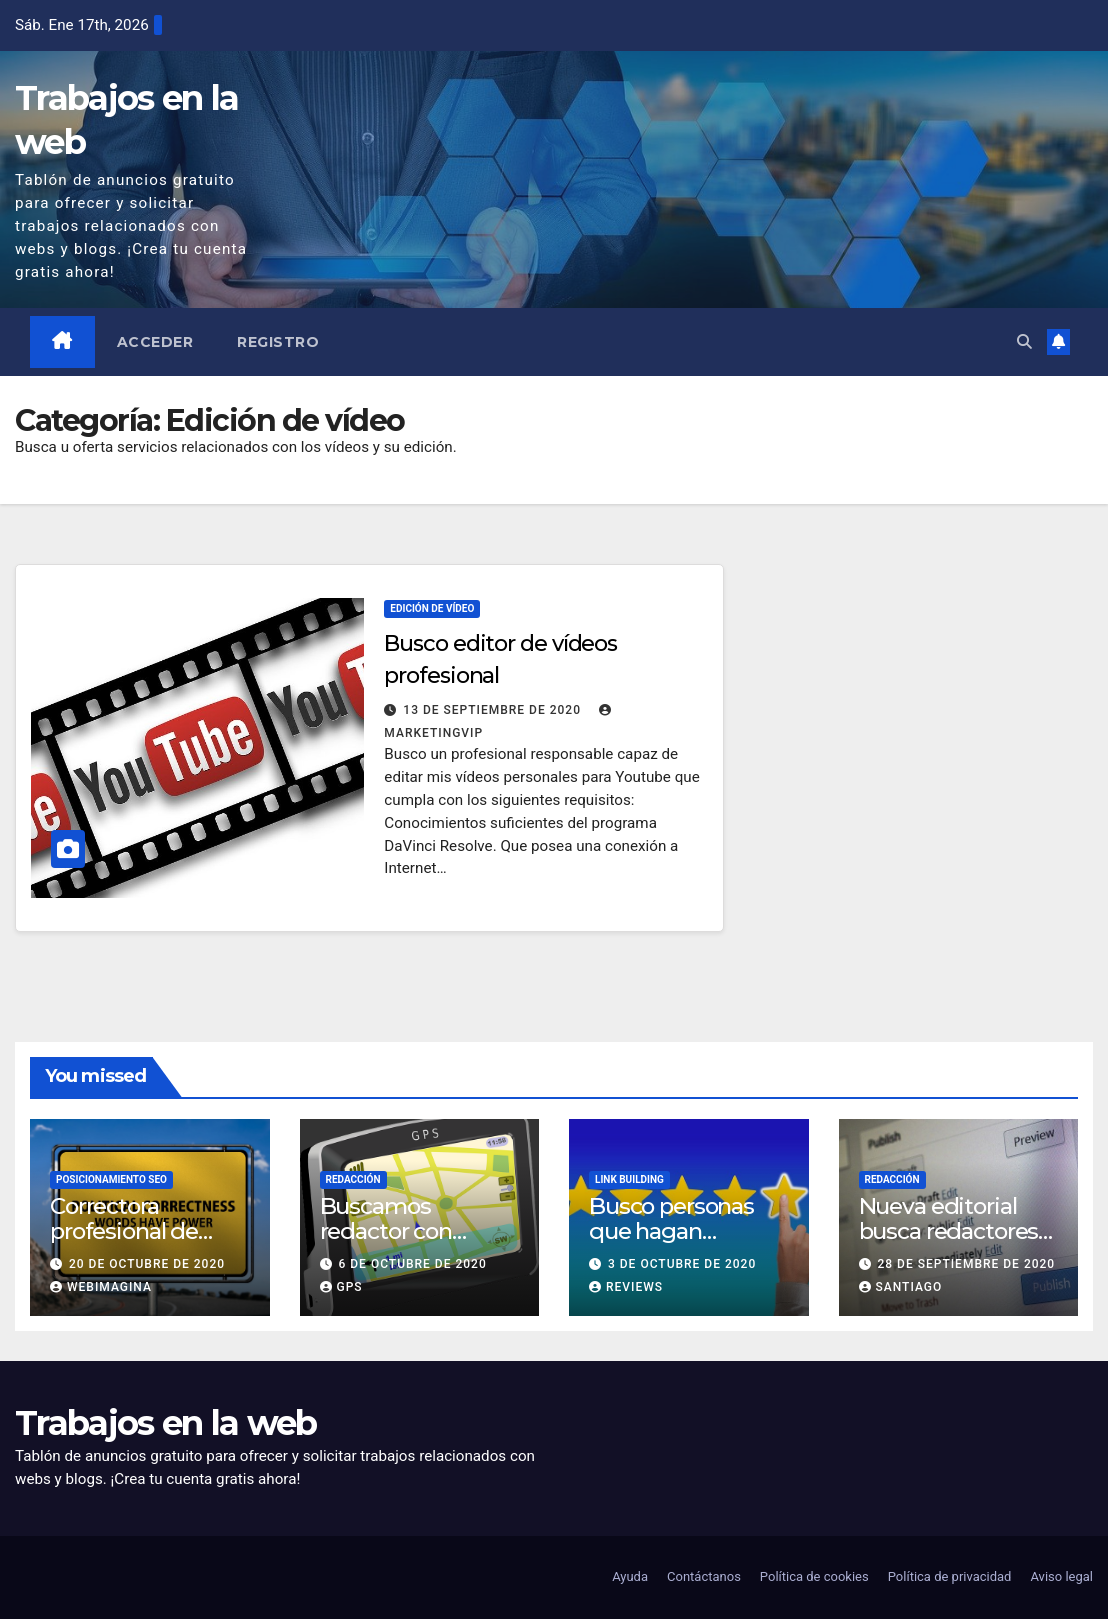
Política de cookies (814, 1576)
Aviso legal (1061, 1576)
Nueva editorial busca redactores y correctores (957, 1231)
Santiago (901, 1287)
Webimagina (101, 1287)
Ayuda (630, 1576)
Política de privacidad (950, 1576)
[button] (1024, 342)
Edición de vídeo (432, 608)
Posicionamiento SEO (111, 1179)
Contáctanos (704, 1576)
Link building (629, 1179)
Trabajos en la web (165, 1423)
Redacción (353, 1179)
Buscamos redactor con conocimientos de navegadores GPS (415, 1243)
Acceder (155, 342)
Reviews (626, 1287)
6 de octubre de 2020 (412, 1264)
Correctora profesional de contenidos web (135, 1231)
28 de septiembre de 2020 (966, 1264)
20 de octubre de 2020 (147, 1264)
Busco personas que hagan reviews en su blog (686, 1231)
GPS (341, 1287)
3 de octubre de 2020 (682, 1264)
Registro (278, 342)
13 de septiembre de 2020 (494, 710)
